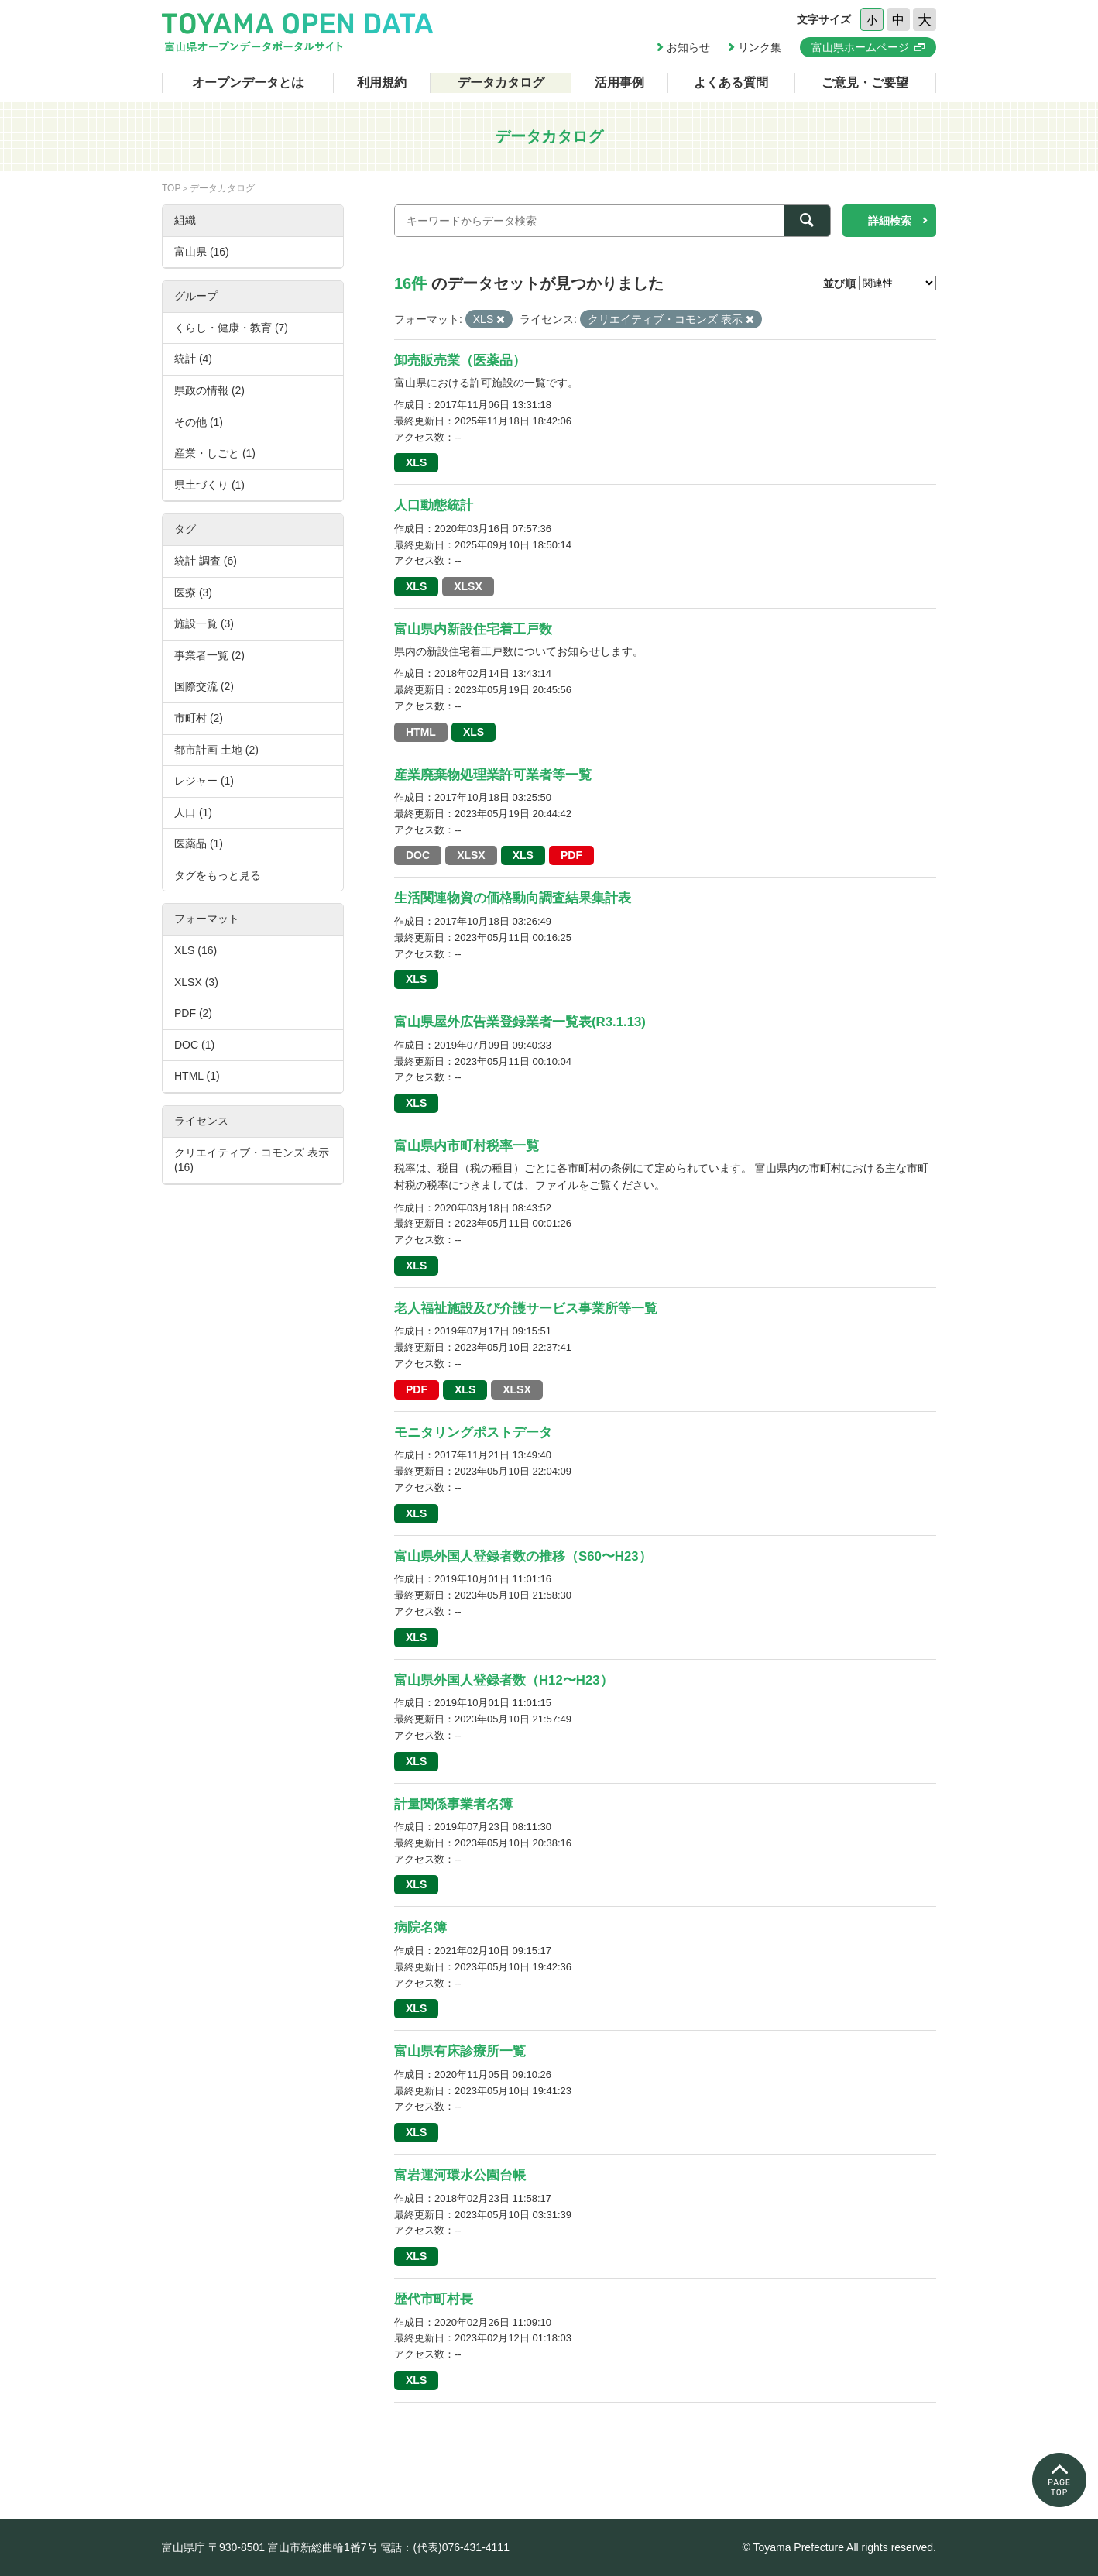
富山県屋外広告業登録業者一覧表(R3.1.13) (520, 1022)
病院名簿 (420, 1927)
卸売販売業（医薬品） (460, 360)
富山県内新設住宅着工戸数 (473, 629)
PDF (571, 855)
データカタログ (501, 82)
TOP (171, 188)
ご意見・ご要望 (865, 82)
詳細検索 (889, 221)
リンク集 (759, 47)
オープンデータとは (248, 82)
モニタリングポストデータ (473, 1432)
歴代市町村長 (433, 2299)
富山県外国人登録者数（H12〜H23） (503, 1680)
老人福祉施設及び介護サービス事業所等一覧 (525, 1308)
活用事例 (619, 82)
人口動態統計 (433, 505)
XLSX (468, 586)
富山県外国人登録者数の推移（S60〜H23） (523, 1556)
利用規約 (382, 82)
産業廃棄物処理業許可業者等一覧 (493, 775)
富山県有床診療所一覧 (460, 2051)
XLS (416, 462)
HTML (421, 732)
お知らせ (688, 47)
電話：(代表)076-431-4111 (445, 2547)
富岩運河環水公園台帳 (460, 2175)
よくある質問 (731, 82)
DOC (418, 855)
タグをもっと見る (217, 875)
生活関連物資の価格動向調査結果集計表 (512, 898)
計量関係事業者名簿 (453, 1804)
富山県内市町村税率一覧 (466, 1146)
